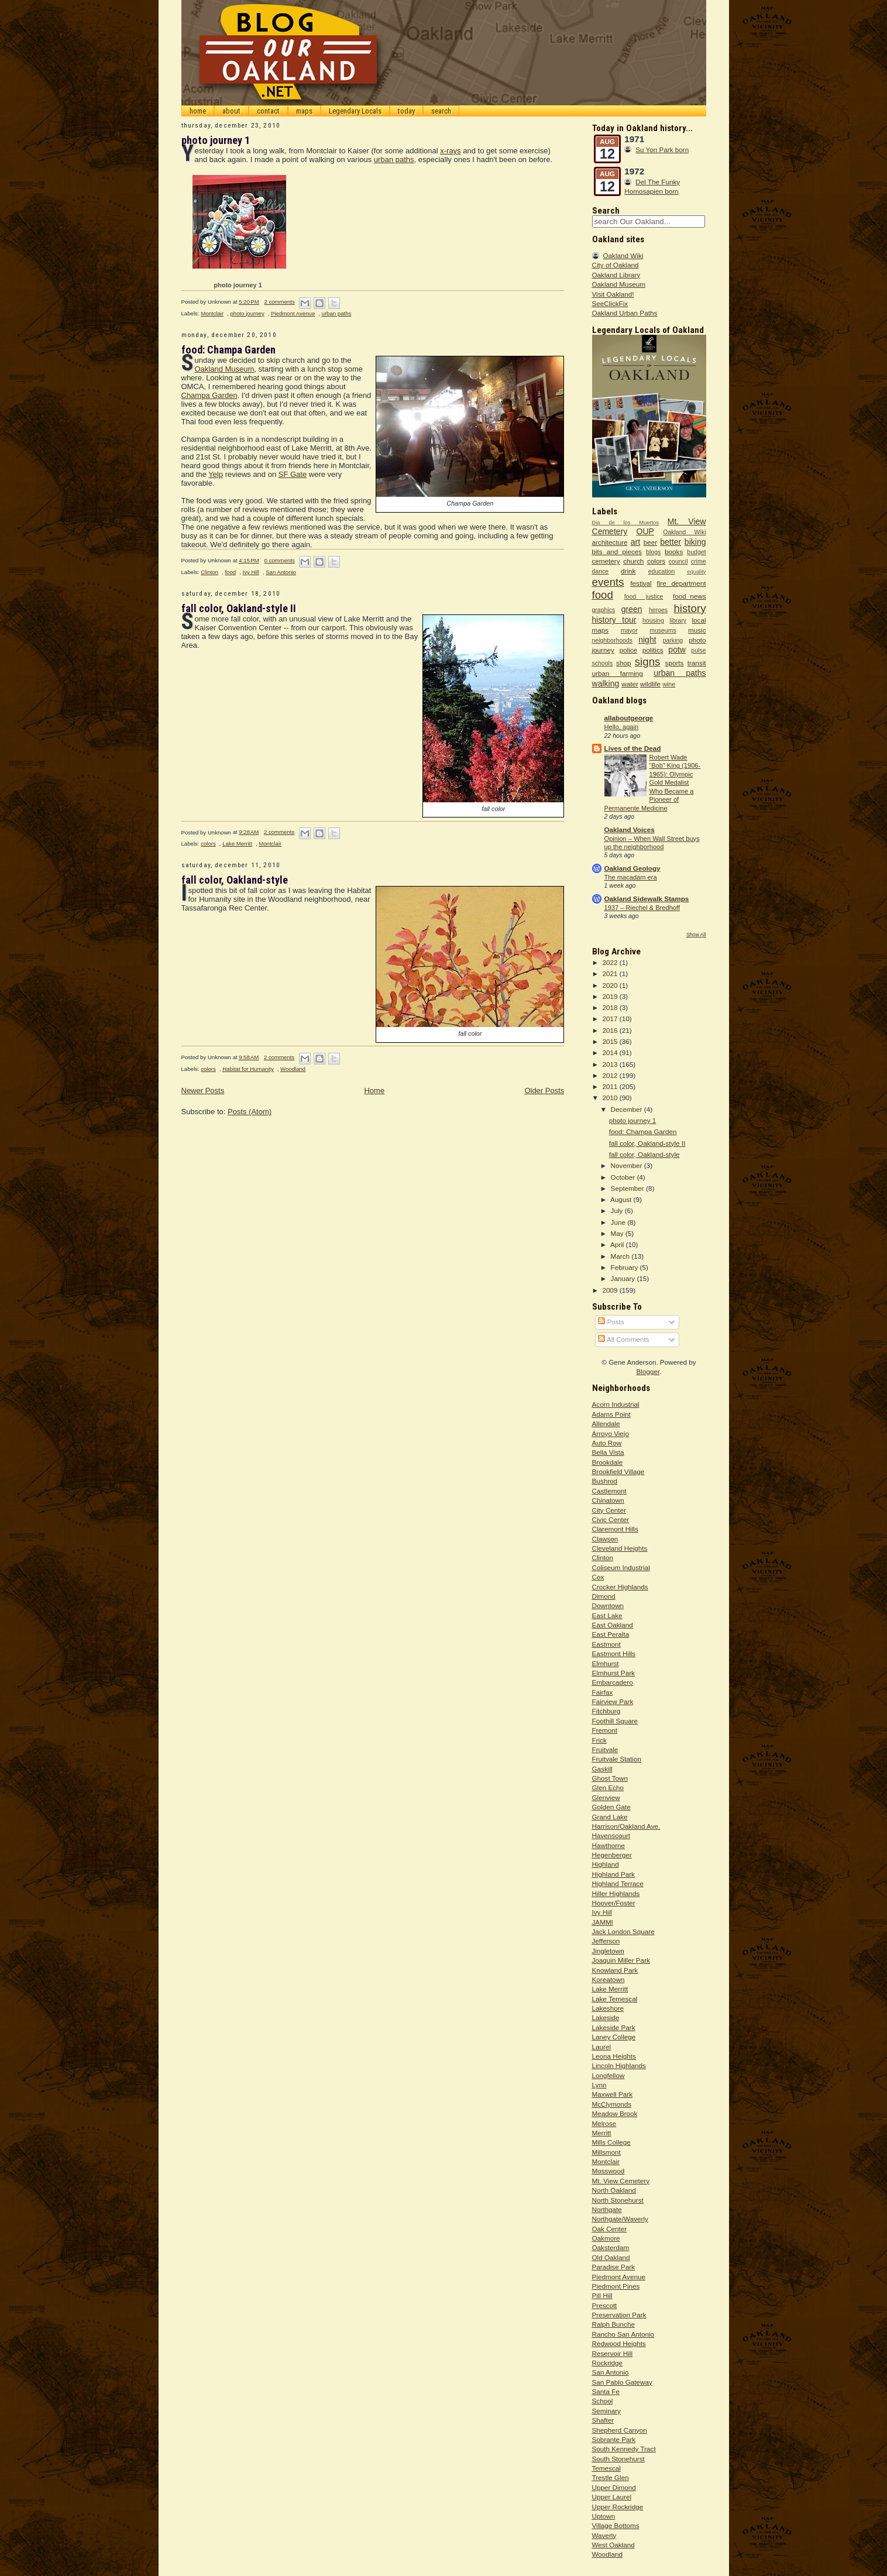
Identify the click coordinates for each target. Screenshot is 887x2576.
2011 (611, 1086)
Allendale (606, 1423)
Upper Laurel (612, 2497)
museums (662, 630)
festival (640, 583)
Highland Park (613, 1874)
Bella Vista (608, 1452)
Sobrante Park (614, 2439)
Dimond (604, 1596)
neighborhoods (612, 640)
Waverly (604, 2535)
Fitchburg (606, 1711)
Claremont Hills (615, 1529)
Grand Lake (610, 1817)
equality (696, 572)
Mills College (611, 2142)
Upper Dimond (614, 2487)
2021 (611, 973)
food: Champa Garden (228, 350)
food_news (689, 596)
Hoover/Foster (613, 1903)
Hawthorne (608, 1845)
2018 (611, 1007)
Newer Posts (203, 1090)
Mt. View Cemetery (621, 2181)
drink (628, 571)
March (621, 1256)
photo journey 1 (215, 140)
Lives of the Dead (632, 748)
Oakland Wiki (623, 255)
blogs (653, 551)
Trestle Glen (610, 2477)
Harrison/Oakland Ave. (626, 1826)
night (647, 639)
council (678, 561)
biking (695, 542)
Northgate (607, 2209)
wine (668, 684)
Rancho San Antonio (623, 2334)
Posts (611, 1321)
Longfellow (608, 2075)
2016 (611, 1030)
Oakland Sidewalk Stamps (646, 898)
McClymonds (612, 2104)
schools (602, 663)
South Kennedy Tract (624, 2449)
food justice (643, 596)
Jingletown (608, 1951)
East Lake (607, 1615)
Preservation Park (619, 2315)
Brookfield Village (618, 1471)
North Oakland (614, 2190)
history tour (614, 619)
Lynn (599, 2085)
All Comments (623, 1339)
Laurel (601, 2047)
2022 (611, 962)
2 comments (279, 301)
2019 (611, 996)
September (628, 1188)
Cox (598, 1577)
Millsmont (606, 2152)
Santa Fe (606, 2391)
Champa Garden (209, 395)
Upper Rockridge (618, 2506)
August (622, 1199)
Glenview (606, 1797)
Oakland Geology (632, 868)
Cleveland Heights (620, 1548)
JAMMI (602, 1922)
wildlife (650, 684)
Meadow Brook (615, 2113)
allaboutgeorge (629, 718)
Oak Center (609, 2228)
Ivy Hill (250, 572)
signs (648, 661)
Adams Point (611, 1414)
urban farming (617, 673)
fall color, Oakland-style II (238, 608)
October (624, 1177)
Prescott (604, 2305)
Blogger (648, 1371)
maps (304, 111)
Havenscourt (611, 1835)
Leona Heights (614, 2056)
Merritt (601, 2133)
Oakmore (606, 2238)
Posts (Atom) (249, 1111)
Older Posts (544, 1090)
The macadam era (630, 877)
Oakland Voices (629, 829)
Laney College (614, 2037)
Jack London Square (623, 1931)
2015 (611, 1041)
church (633, 561)
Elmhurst (605, 1663)
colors (208, 843)
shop (623, 663)
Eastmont (606, 1644)
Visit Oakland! (613, 294)
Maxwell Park (612, 2094)
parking (673, 640)
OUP (645, 531)
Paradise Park (613, 2267)
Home (374, 1090)
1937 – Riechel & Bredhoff (642, 907)
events (608, 582)
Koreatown (608, 1979)
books (674, 551)
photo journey (247, 313)
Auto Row (607, 1443)
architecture (610, 542)
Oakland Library (616, 275)
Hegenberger (612, 1855)
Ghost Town (610, 1778)
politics (652, 650)
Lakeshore (608, 2008)
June (619, 1222)
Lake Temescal (615, 1999)
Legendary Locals (355, 111)
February (625, 1267)
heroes (658, 609)
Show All (696, 934)
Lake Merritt (237, 843)
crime (698, 561)
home (198, 111)
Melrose (604, 2123)
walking (606, 683)
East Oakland (612, 1625)
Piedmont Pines (616, 2286)
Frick (599, 1740)
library (677, 620)
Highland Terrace (618, 1883)
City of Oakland (615, 265)
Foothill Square (615, 1721)
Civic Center (611, 1519)
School (602, 2401)
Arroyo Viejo (610, 1433)
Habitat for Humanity (248, 1069)
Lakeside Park (613, 2027)
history (689, 608)
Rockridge (607, 2363)
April (618, 1244)
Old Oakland (611, 2257)
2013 (611, 1064)
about (231, 111)
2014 (611, 1052)
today (406, 111)
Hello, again (621, 726)
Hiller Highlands (616, 1893)
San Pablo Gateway (622, 2382)
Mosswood (608, 2171)
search (441, 111)
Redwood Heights (619, 2343)
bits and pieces (617, 551)
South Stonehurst (618, 2458)
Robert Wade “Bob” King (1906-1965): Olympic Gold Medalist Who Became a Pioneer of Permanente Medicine (652, 783)
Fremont (605, 1730)
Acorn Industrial (616, 1404)
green (631, 609)
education (661, 571)
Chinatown (608, 1500)
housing (653, 620)
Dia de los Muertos (625, 522)
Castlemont (609, 1491)
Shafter (603, 2420)
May (618, 1233)
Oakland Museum (224, 369)
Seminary (606, 2410)
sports (674, 663)
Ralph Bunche (613, 2324)
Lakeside (606, 2017)
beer (650, 542)
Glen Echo (608, 1787)
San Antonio (281, 572)
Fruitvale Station (616, 1759)
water (629, 684)
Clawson (605, 1539)
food (230, 572)
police (629, 650)
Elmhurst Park (613, 1673)
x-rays (450, 150)
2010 (611, 1097)
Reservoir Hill (612, 2353)
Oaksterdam (611, 2247)
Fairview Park (613, 1701)
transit (696, 663)
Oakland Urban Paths (625, 313)
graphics (604, 609)
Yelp (215, 474)
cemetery (606, 561)
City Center (609, 1510)
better (670, 542)
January (624, 1278)
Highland (605, 1864)
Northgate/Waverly (620, 2219)
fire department (681, 583)
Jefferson (606, 1941)
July (618, 1210)
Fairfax (602, 1692)
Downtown (608, 1605)
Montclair (212, 313)
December (627, 1109)
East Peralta (611, 1634)
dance (600, 571)
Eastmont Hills (614, 1653)
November (627, 1165)
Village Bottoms (616, 2525)
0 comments (279, 560)
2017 (611, 1018)
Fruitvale (605, 1749)
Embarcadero (612, 1682)
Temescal (606, 2468)
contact (268, 111)
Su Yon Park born (662, 149)
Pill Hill (602, 2295)
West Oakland (613, 2544)
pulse (698, 650)
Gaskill (602, 1769)
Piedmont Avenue (293, 313)
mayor (629, 630)
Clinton (209, 572)
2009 (611, 1290)
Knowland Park (615, 1970)
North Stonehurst (618, 2200)
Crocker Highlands (620, 1587)
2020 (611, 985)
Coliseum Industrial (621, 1567)
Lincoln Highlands (619, 2065)
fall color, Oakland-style (234, 880)
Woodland (292, 1069)
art (635, 542)
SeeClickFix (610, 303)
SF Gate (293, 474)
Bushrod (605, 1481)
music (697, 630)
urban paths (394, 159)
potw (677, 649)
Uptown (604, 2516)
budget (696, 551)
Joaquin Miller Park (621, 1960)
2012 (611, 1075)
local (699, 620)
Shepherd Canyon (619, 2430)
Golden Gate (611, 1807)
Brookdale (607, 1462)
